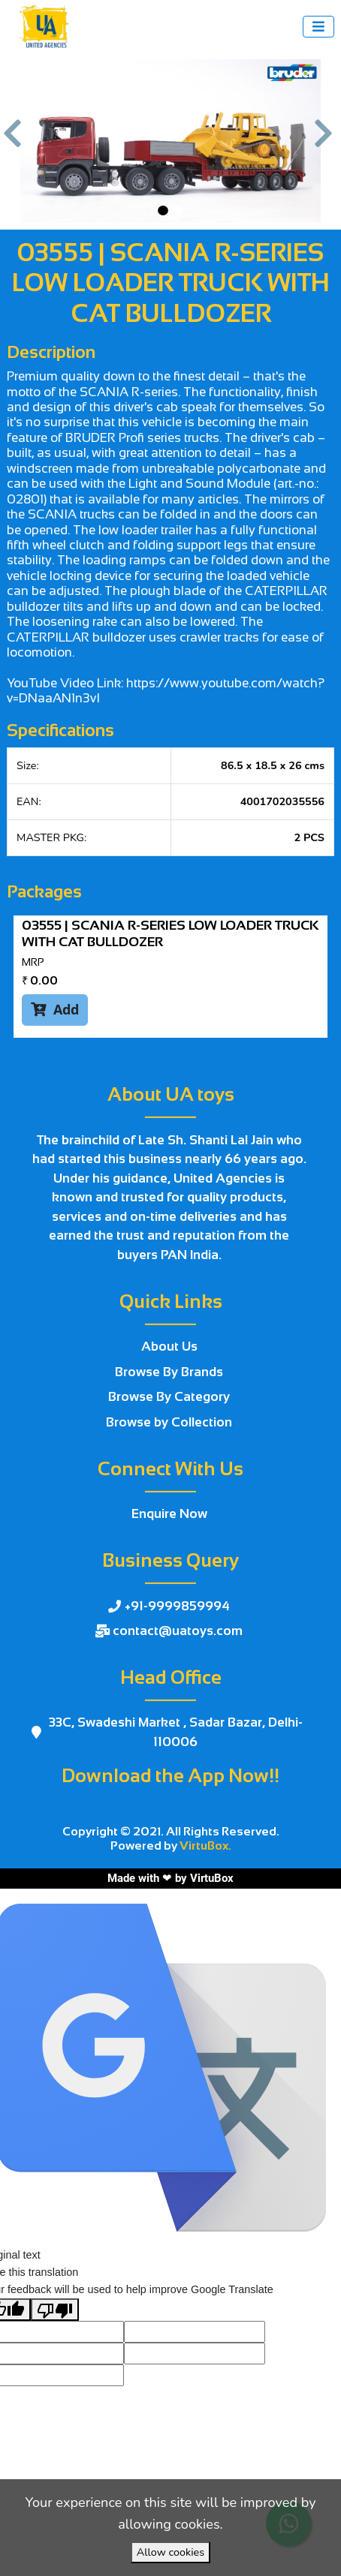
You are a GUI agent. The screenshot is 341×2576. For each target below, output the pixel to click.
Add (55, 1009)
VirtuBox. (205, 1845)
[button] (15, 141)
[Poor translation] (55, 2309)
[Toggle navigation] (318, 27)
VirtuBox (212, 1878)
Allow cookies (170, 2551)
